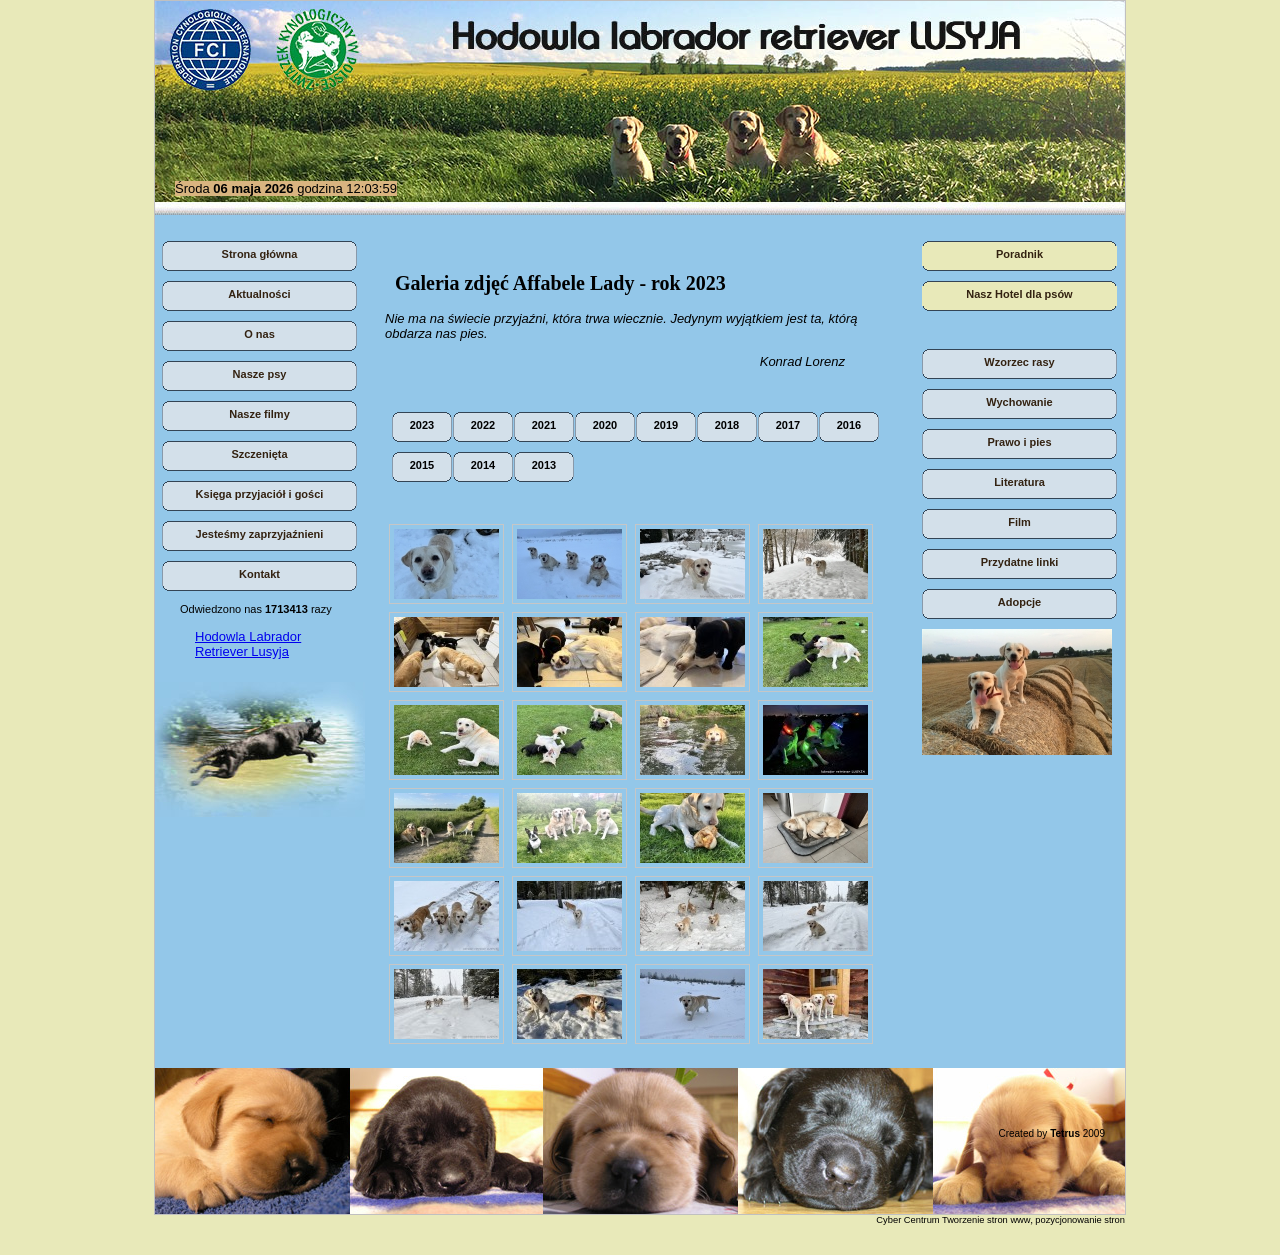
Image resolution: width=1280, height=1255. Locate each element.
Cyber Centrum (907, 1220)
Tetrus (1065, 1133)
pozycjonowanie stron (1080, 1220)
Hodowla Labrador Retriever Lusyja (248, 644)
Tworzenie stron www (986, 1220)
